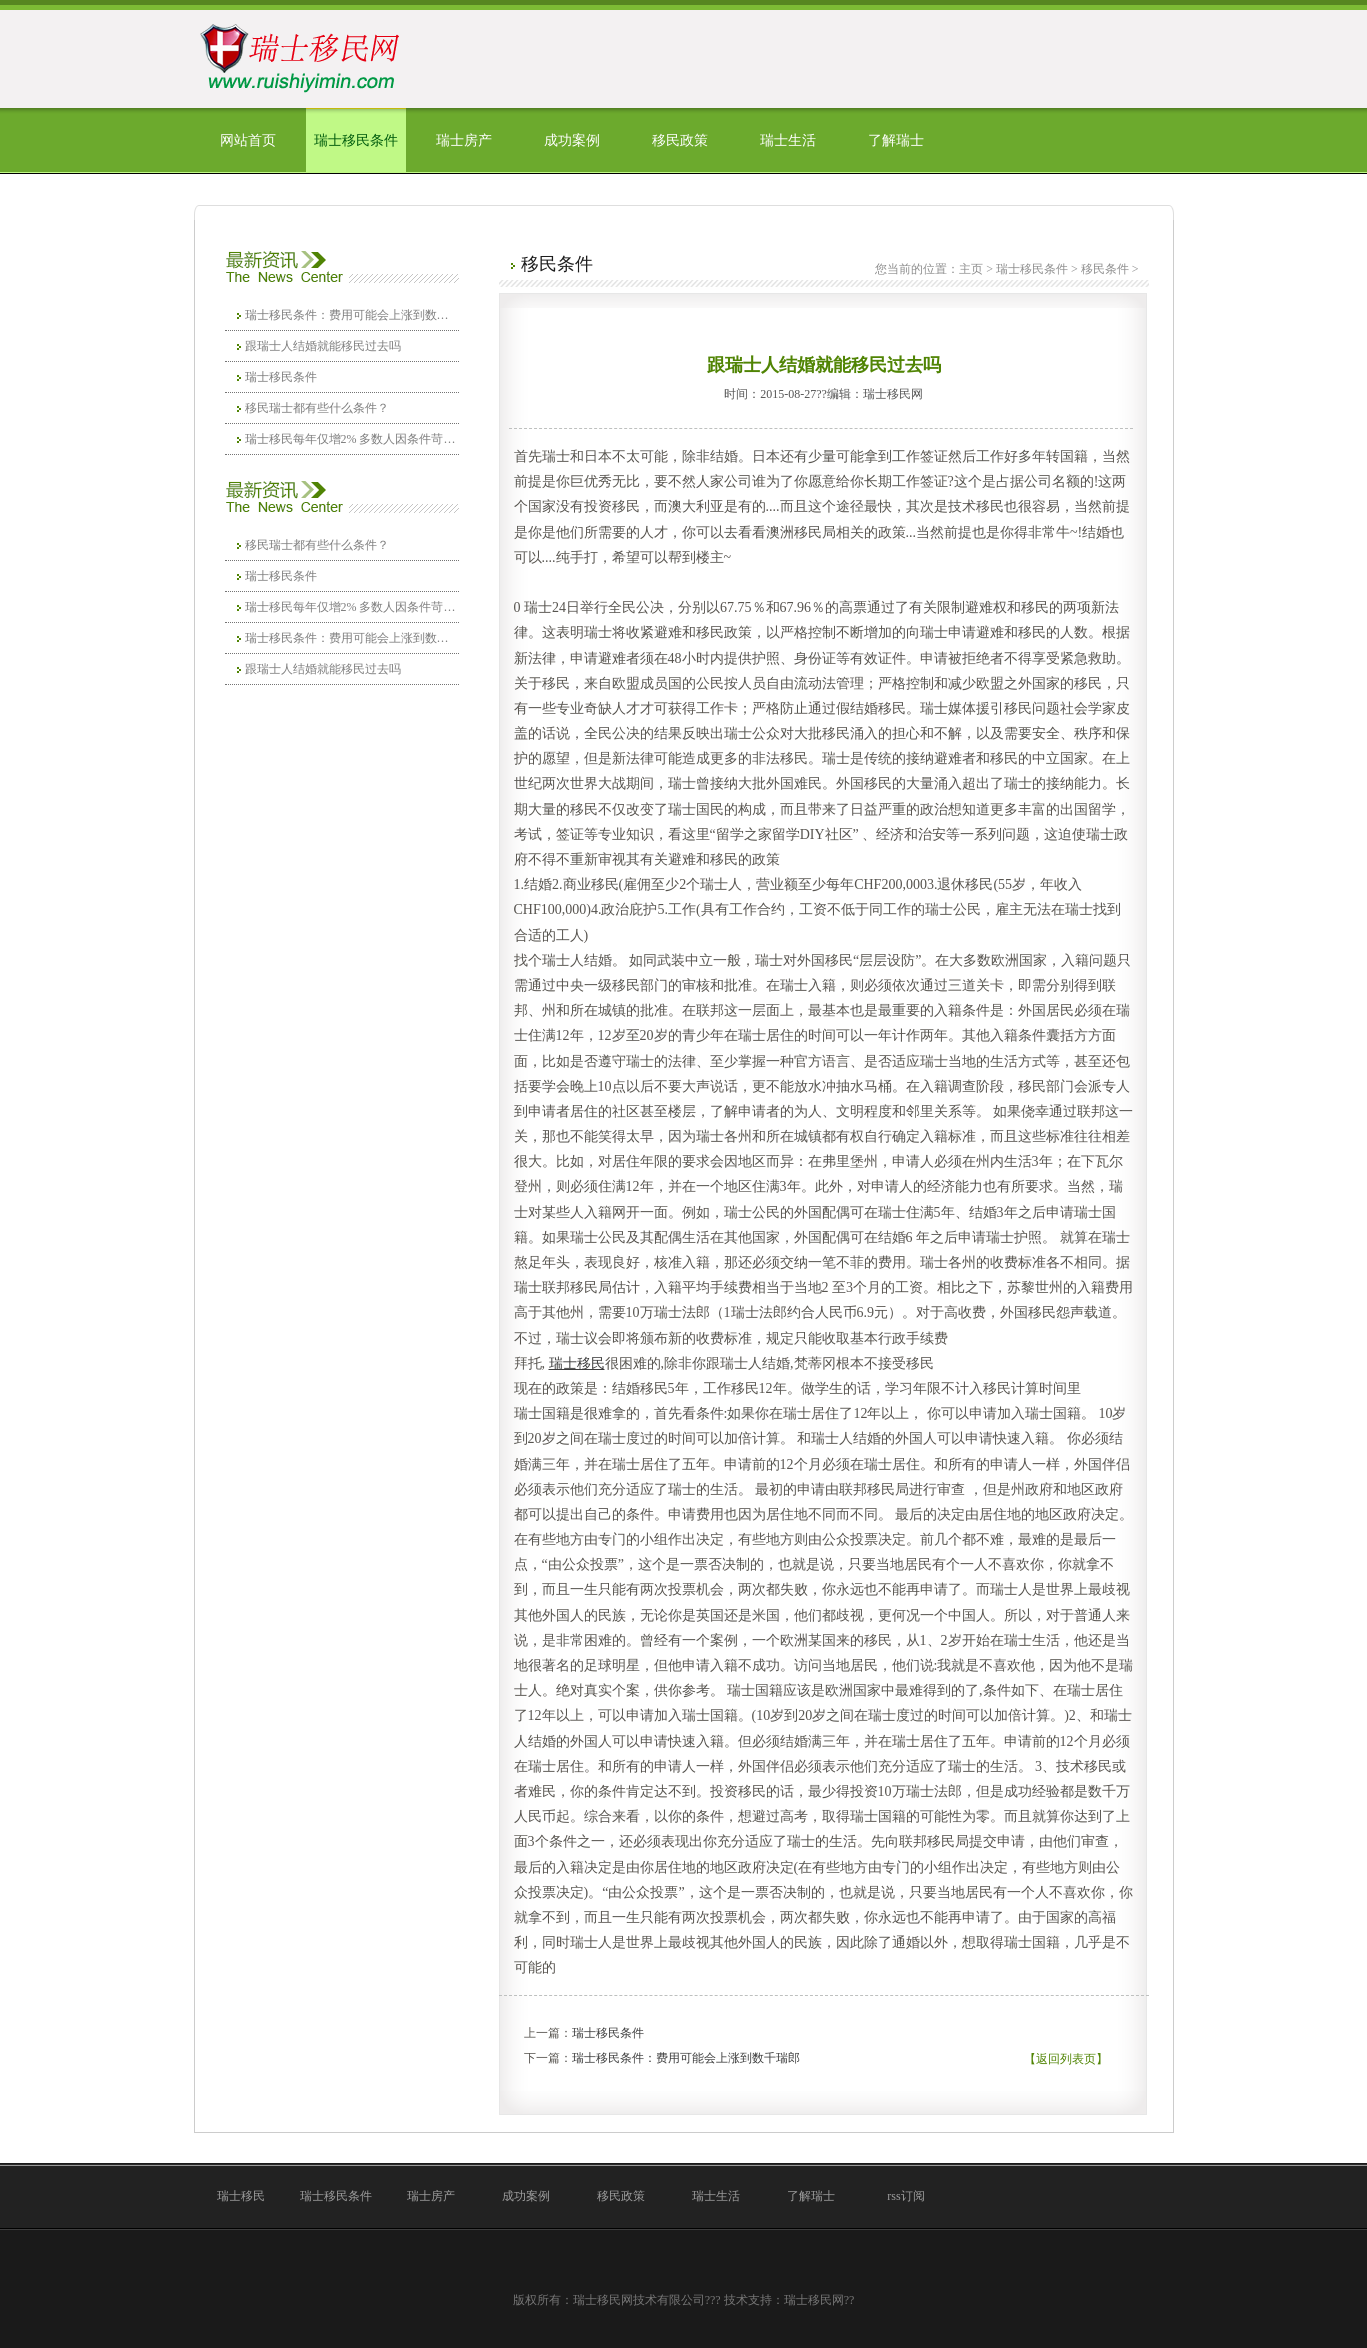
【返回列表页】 (1066, 2059)
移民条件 (1105, 269)
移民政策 (680, 140)
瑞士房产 (464, 140)
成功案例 (572, 140)
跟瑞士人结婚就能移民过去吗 (323, 346)
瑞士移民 (241, 2196)
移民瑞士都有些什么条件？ (317, 408)
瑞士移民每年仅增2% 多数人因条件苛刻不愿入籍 (352, 439)
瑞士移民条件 (356, 140)
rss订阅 (905, 2196)
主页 (971, 269)
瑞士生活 (788, 140)
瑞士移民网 (814, 2300)
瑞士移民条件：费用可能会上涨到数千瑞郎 (352, 315)
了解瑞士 (896, 140)
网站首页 (248, 140)
